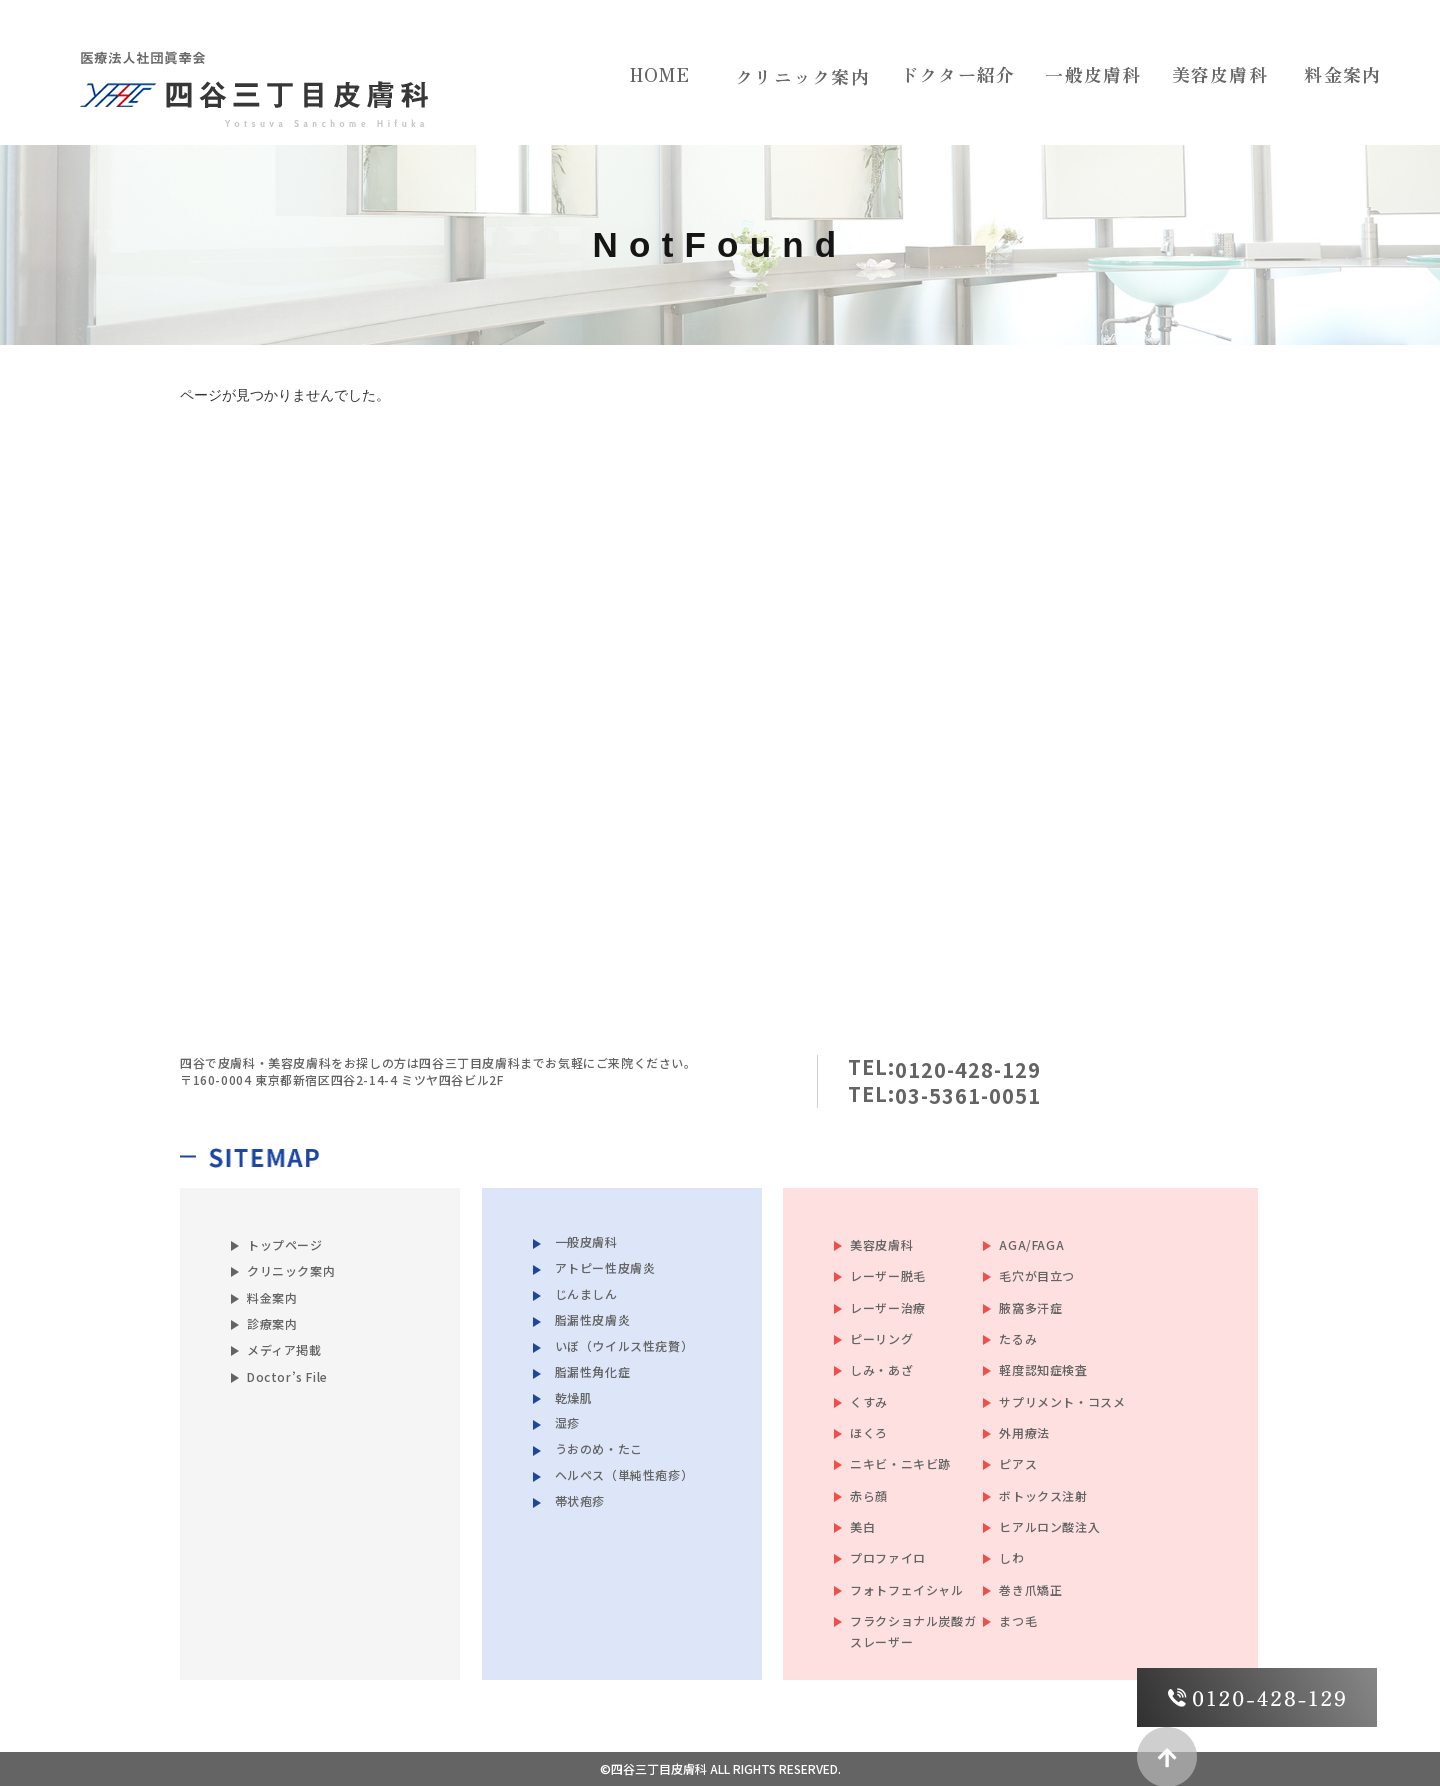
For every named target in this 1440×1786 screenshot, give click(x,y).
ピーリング (881, 1338)
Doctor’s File (287, 1376)
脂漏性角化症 (593, 1370)
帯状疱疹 (580, 1500)
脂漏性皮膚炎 (593, 1318)
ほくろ (869, 1432)
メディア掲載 (284, 1349)
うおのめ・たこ (599, 1448)
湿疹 (567, 1422)
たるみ (1018, 1338)
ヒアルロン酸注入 (1049, 1526)
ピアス (1018, 1463)
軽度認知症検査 (1043, 1369)
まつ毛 (1018, 1620)
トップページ (285, 1244)
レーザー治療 (888, 1307)
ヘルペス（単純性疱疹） (624, 1474)
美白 (862, 1526)
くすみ (869, 1401)
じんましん (586, 1292)
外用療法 (1024, 1432)
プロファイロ (888, 1557)
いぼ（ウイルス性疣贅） (624, 1344)
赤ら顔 (869, 1495)
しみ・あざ (881, 1369)
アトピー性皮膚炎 (605, 1266)
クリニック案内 (802, 76)
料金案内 (272, 1297)
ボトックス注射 (1043, 1495)
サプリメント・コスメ (1062, 1401)
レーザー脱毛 (888, 1275)
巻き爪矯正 (1030, 1589)
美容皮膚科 (881, 1244)
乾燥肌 (574, 1396)
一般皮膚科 (586, 1241)
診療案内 (272, 1323)
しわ (1011, 1557)
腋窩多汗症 (1030, 1307)
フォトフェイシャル (906, 1589)
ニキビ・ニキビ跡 (900, 1463)
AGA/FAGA (1031, 1244)
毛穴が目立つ (1037, 1275)
